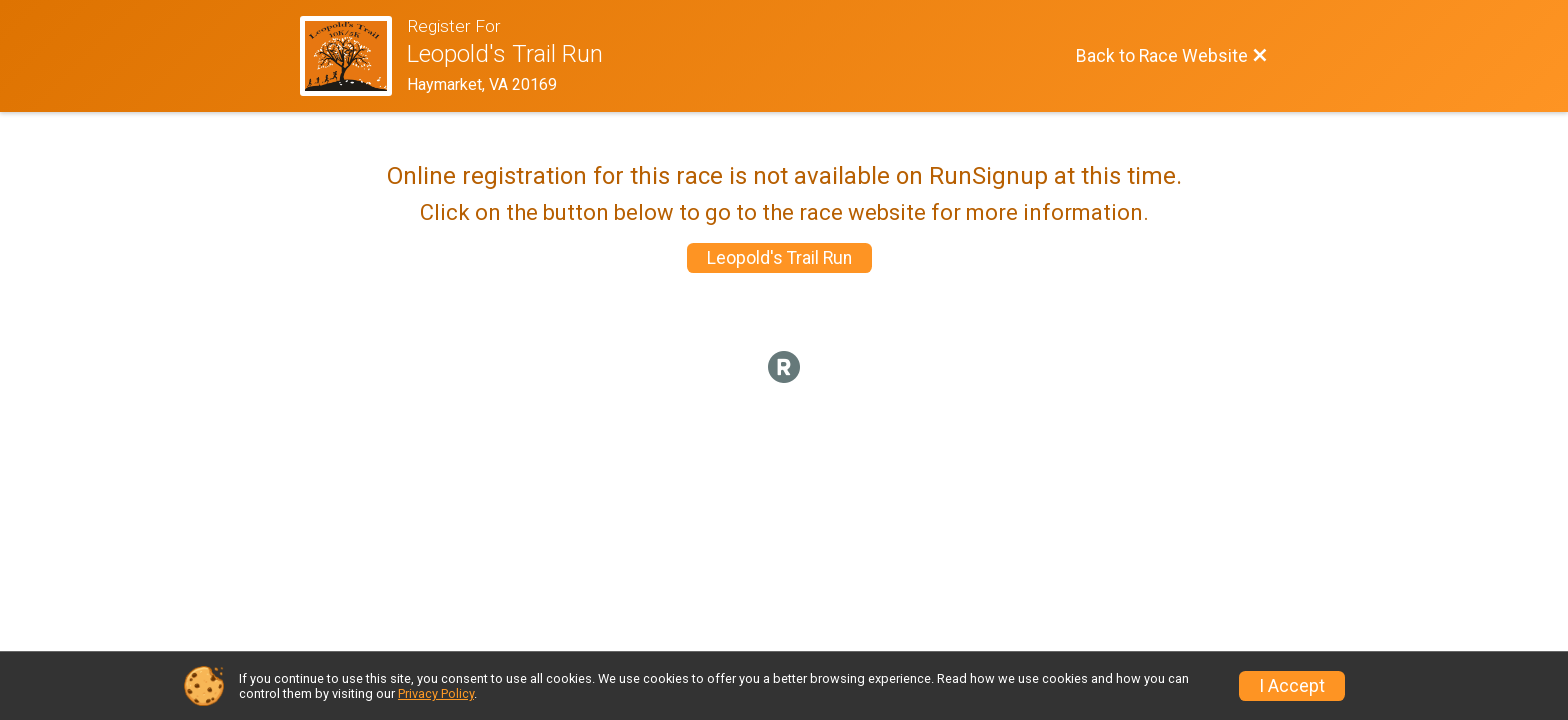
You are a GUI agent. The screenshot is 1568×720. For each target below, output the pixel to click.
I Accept (1292, 686)
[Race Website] (353, 56)
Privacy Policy (436, 693)
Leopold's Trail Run (779, 258)
